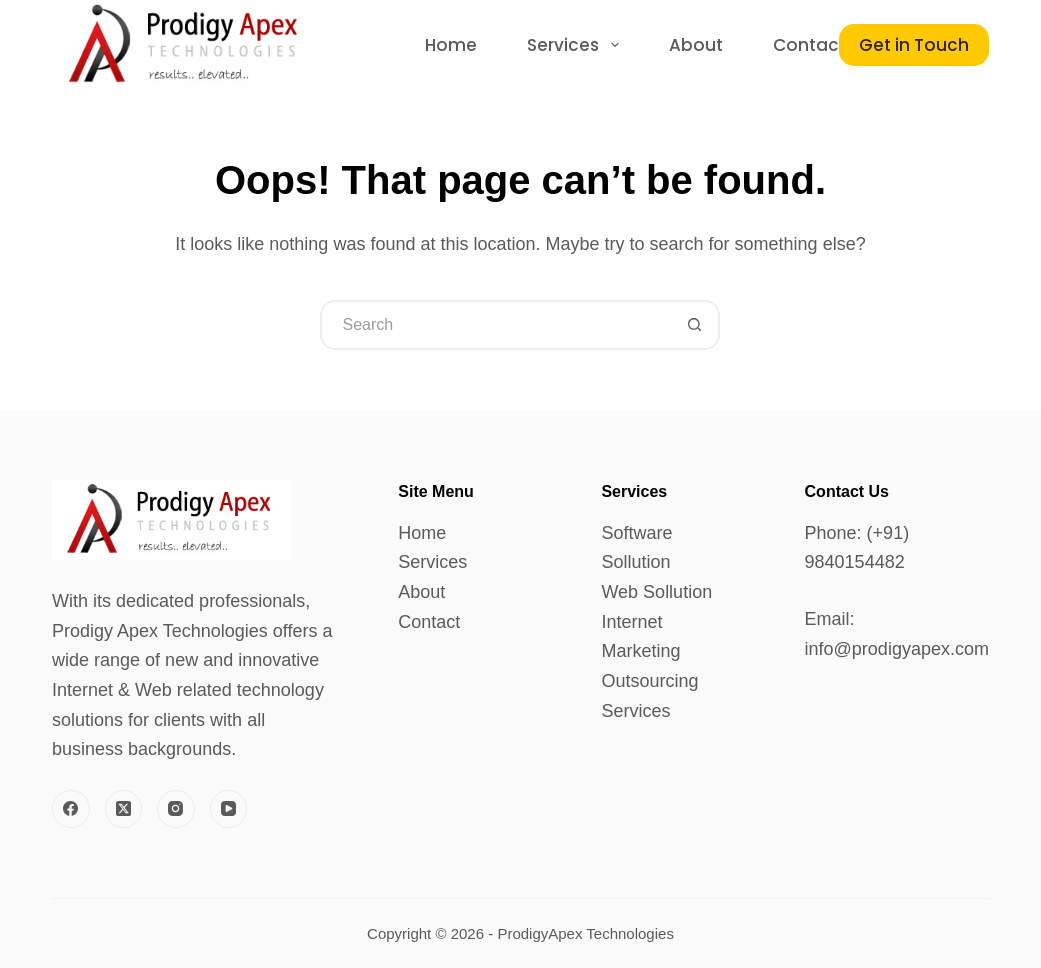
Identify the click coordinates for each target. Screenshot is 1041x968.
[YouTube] (229, 809)
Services (432, 562)
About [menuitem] (696, 45)
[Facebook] (71, 809)
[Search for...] (495, 325)
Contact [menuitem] (809, 45)
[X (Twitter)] (124, 809)
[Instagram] (176, 809)
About (421, 592)
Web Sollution (656, 592)
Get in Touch (914, 45)
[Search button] (695, 325)
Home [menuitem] (451, 45)
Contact (429, 622)
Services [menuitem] (576, 45)
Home (422, 533)
